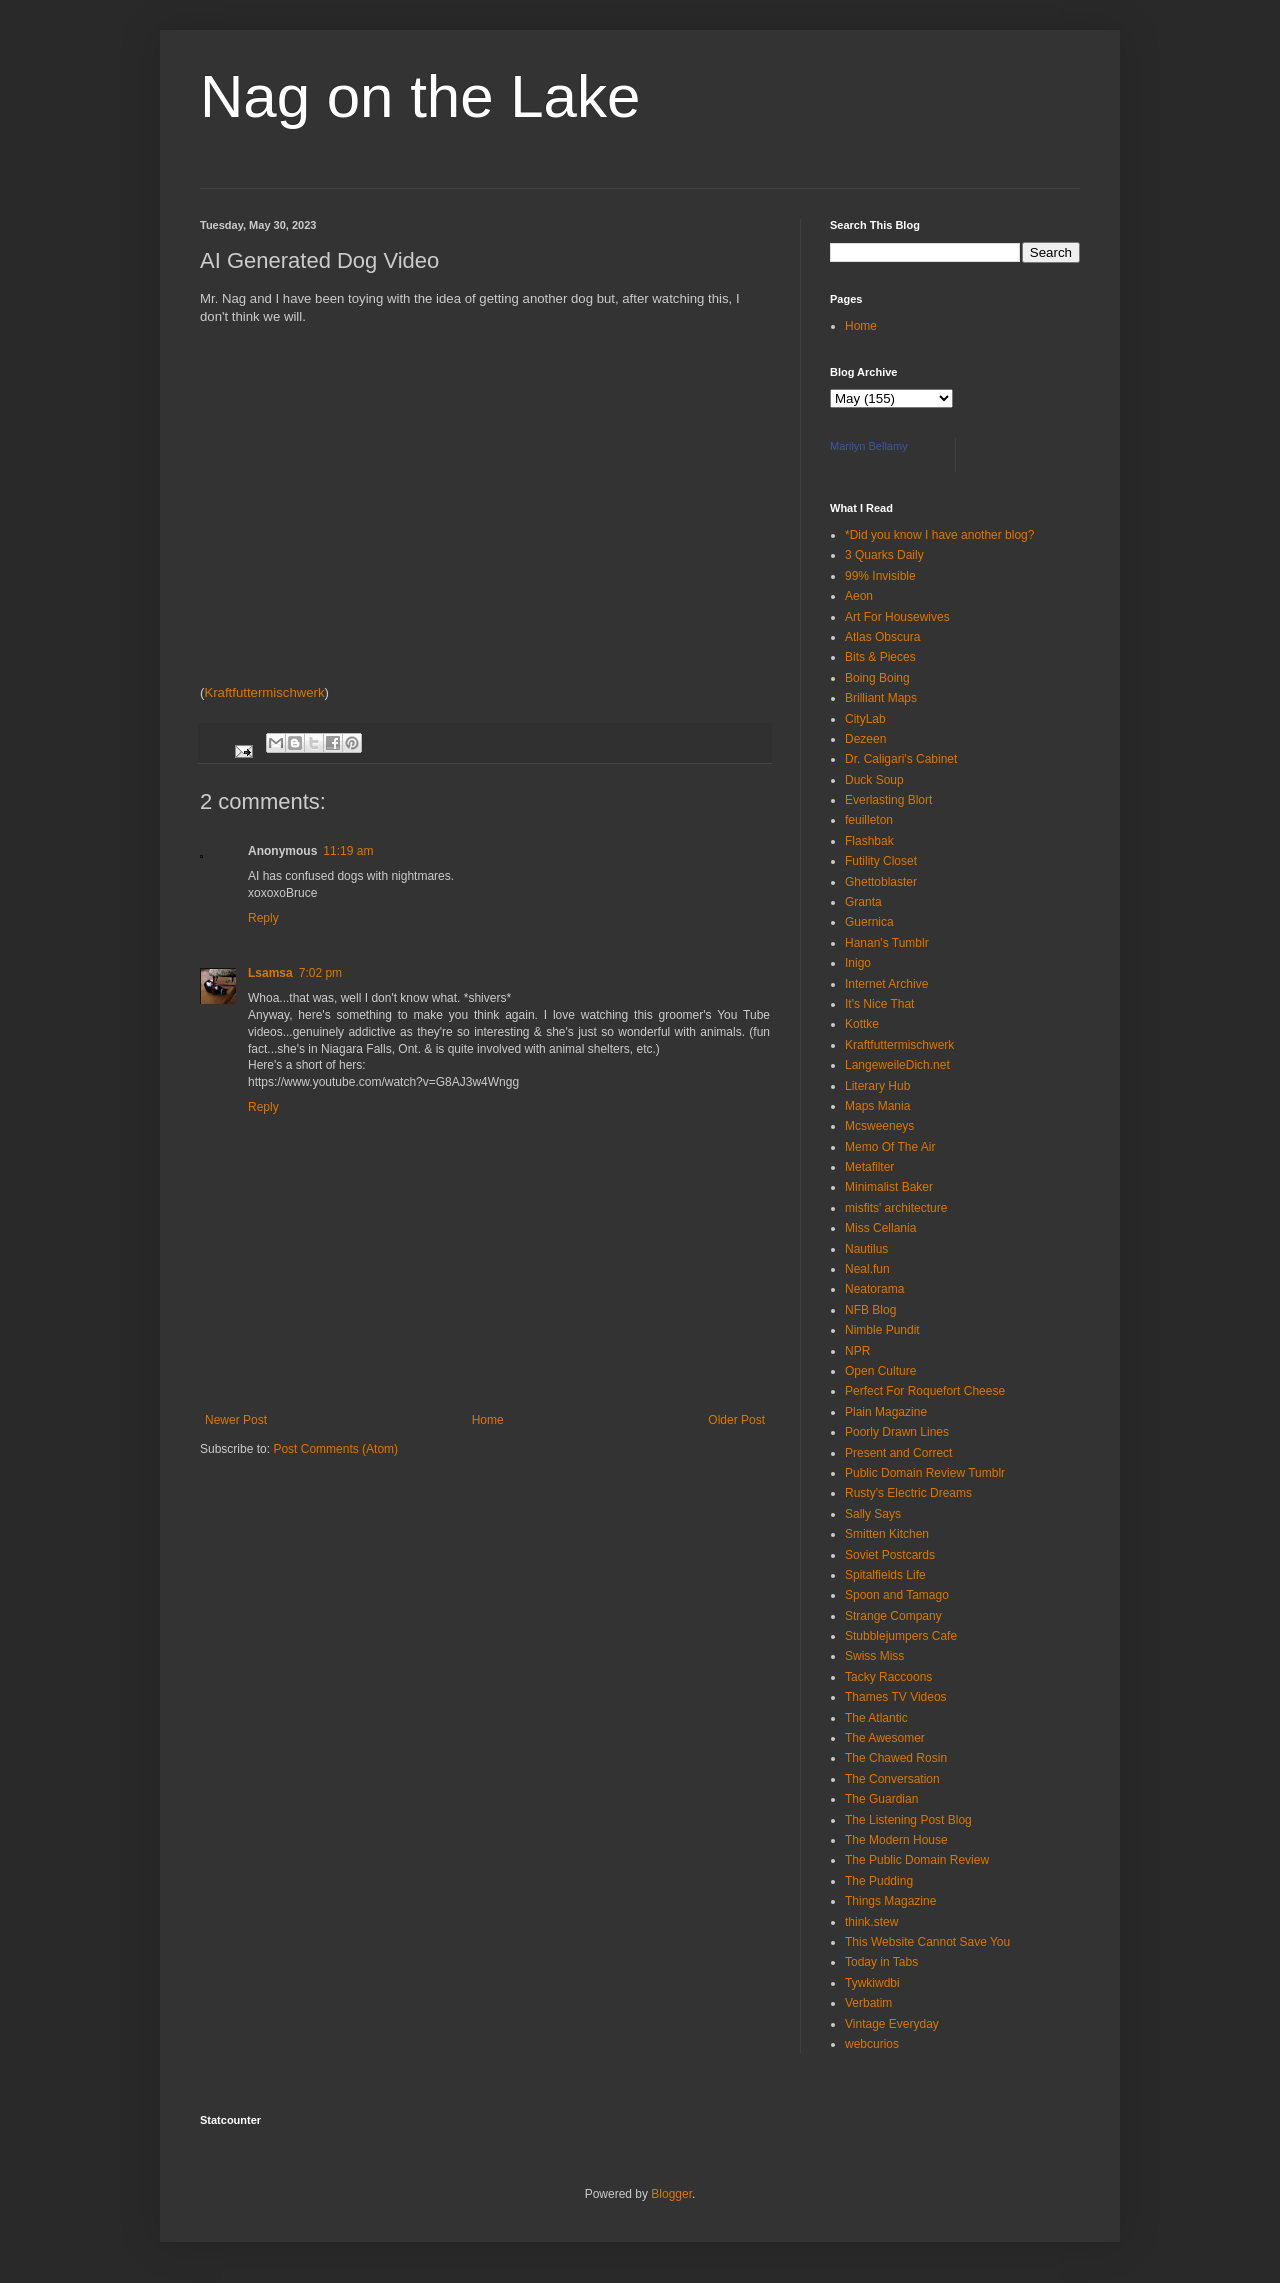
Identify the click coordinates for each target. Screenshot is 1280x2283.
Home (488, 1420)
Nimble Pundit (882, 1330)
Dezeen (865, 739)
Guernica (869, 922)
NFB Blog (870, 1310)
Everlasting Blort (888, 800)
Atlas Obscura (882, 637)
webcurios (872, 2044)
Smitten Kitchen (887, 1534)
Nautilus (866, 1249)
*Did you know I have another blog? (939, 535)
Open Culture (880, 1371)
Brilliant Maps (881, 698)
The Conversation (892, 1779)
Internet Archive (886, 984)
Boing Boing (877, 678)
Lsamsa (270, 973)
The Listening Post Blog (908, 1820)
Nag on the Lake (420, 96)
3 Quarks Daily (884, 555)
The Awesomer (885, 1738)
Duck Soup (874, 780)
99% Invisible (880, 576)
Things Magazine (890, 1901)
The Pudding (879, 1881)
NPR (857, 1351)
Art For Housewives (897, 617)
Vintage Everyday (892, 2024)
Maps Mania (877, 1106)
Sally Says (873, 1514)
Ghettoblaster (881, 882)
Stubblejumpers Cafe (901, 1636)
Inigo (858, 963)
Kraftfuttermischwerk (264, 692)
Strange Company (893, 1616)
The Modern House (896, 1840)
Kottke (862, 1024)
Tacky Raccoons (888, 1677)
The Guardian (881, 1799)
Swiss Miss (874, 1656)
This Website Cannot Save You (927, 1942)
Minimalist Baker (889, 1187)
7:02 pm (320, 973)
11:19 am (348, 851)
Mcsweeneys (879, 1126)
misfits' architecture (896, 1208)
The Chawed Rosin (896, 1758)
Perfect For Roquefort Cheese (925, 1391)
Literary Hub (877, 1086)
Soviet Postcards (890, 1555)
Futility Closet (881, 861)
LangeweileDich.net (897, 1065)
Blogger (671, 2194)
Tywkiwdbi (872, 1983)
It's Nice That (879, 1004)
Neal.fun (867, 1269)
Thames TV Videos (896, 1697)
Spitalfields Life (885, 1575)
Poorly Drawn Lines (897, 1432)
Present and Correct (898, 1453)
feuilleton (869, 820)
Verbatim (868, 2003)
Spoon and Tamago (897, 1595)
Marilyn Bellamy (869, 446)
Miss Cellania (880, 1228)
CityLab (865, 719)
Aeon (859, 596)
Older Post (736, 1420)
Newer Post (236, 1420)
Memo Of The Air (890, 1147)
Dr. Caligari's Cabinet (901, 759)
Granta (863, 902)
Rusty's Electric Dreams (908, 1493)
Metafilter (869, 1167)
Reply (263, 918)
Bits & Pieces (880, 657)
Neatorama (874, 1289)
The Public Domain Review (917, 1860)
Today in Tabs (881, 1962)
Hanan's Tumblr (887, 943)
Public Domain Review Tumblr (925, 1473)
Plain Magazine (886, 1412)
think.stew (871, 1922)
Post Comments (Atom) (335, 1449)
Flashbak (869, 841)
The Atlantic (876, 1718)
